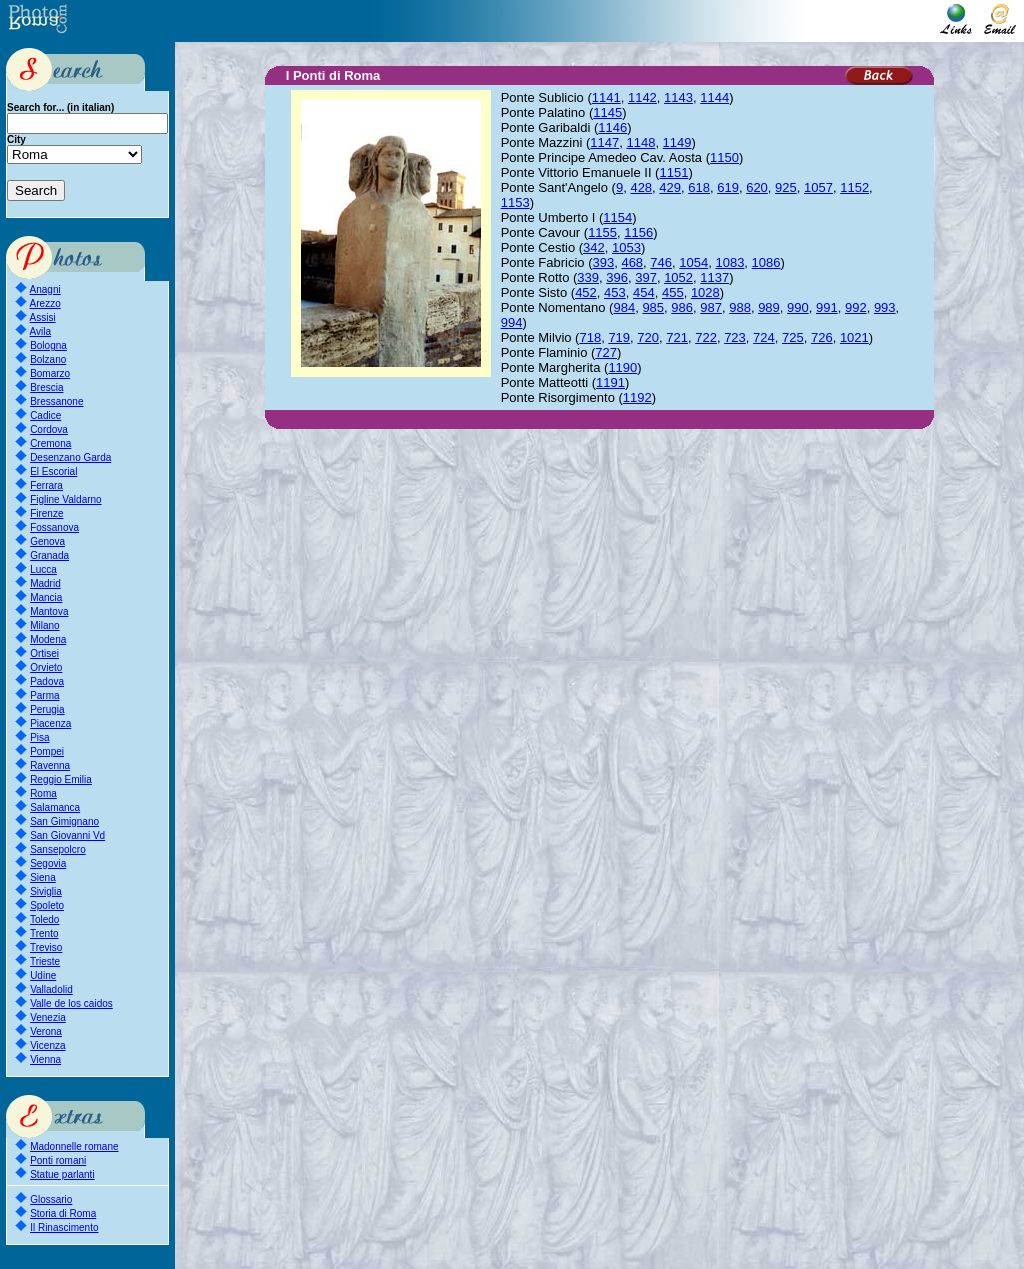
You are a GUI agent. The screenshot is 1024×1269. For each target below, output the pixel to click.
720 (648, 337)
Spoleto (47, 905)
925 (786, 187)
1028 (705, 292)
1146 (612, 127)
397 (646, 277)
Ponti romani (58, 1160)
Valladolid (51, 989)
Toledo (44, 919)
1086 (766, 262)
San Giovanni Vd (67, 835)
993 (885, 307)
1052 (678, 277)
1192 (637, 397)
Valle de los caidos (71, 1003)
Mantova (49, 611)
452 (586, 292)
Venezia (48, 1017)
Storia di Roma (63, 1213)
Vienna (45, 1059)
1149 (677, 142)
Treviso (46, 947)
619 (728, 187)
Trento (44, 933)
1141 (606, 97)
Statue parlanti (62, 1174)
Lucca (43, 569)
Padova (47, 681)
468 (632, 262)
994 (512, 322)
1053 (626, 247)
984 (624, 307)
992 (856, 307)
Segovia (48, 863)
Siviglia (46, 891)
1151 (673, 172)
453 (615, 292)
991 (827, 307)
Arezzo (45, 303)
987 (711, 307)
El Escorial (53, 471)
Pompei (47, 751)
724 (764, 337)
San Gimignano (64, 821)
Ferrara (46, 485)
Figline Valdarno (66, 499)
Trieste (45, 961)
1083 (729, 262)
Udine (43, 975)
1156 (638, 232)
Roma (43, 793)
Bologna (48, 345)
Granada (49, 555)
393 (603, 262)
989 (769, 307)
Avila (41, 331)
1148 (640, 142)
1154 (617, 217)
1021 (854, 337)
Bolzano (48, 359)
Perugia (47, 709)
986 (682, 307)
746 (661, 262)
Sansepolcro (58, 849)
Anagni (45, 289)
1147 (604, 142)
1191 (610, 382)
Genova (47, 541)
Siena (43, 877)
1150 (724, 157)
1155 (602, 232)
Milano (44, 625)
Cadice (45, 415)
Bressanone (56, 401)
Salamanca (55, 807)
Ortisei (44, 653)
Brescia (46, 387)
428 (641, 187)
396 (617, 277)
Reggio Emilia (61, 779)
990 (798, 307)
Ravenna (50, 765)
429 (670, 187)
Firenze (46, 513)
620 (757, 187)
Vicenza (47, 1045)
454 (644, 292)
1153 (515, 202)
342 (594, 247)
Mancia (46, 597)
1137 (714, 277)
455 (673, 292)
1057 (818, 187)
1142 (642, 97)
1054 (693, 262)
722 (706, 337)
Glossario (51, 1199)
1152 (854, 187)
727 (606, 352)
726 (822, 337)
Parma (44, 695)
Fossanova (54, 527)
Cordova (49, 429)
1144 (714, 97)
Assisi (43, 317)
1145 (607, 112)
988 (740, 307)
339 (588, 277)
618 (699, 187)
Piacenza (50, 723)
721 (677, 337)
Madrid (45, 583)
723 (735, 337)
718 (590, 337)
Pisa (39, 737)
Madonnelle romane (74, 1146)
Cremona (50, 443)
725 (793, 337)
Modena (48, 639)
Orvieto (46, 667)
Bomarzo (50, 373)
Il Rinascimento (64, 1227)
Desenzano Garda (70, 457)
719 (619, 337)
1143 (678, 97)
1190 (622, 367)
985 (653, 307)
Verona (46, 1031)
